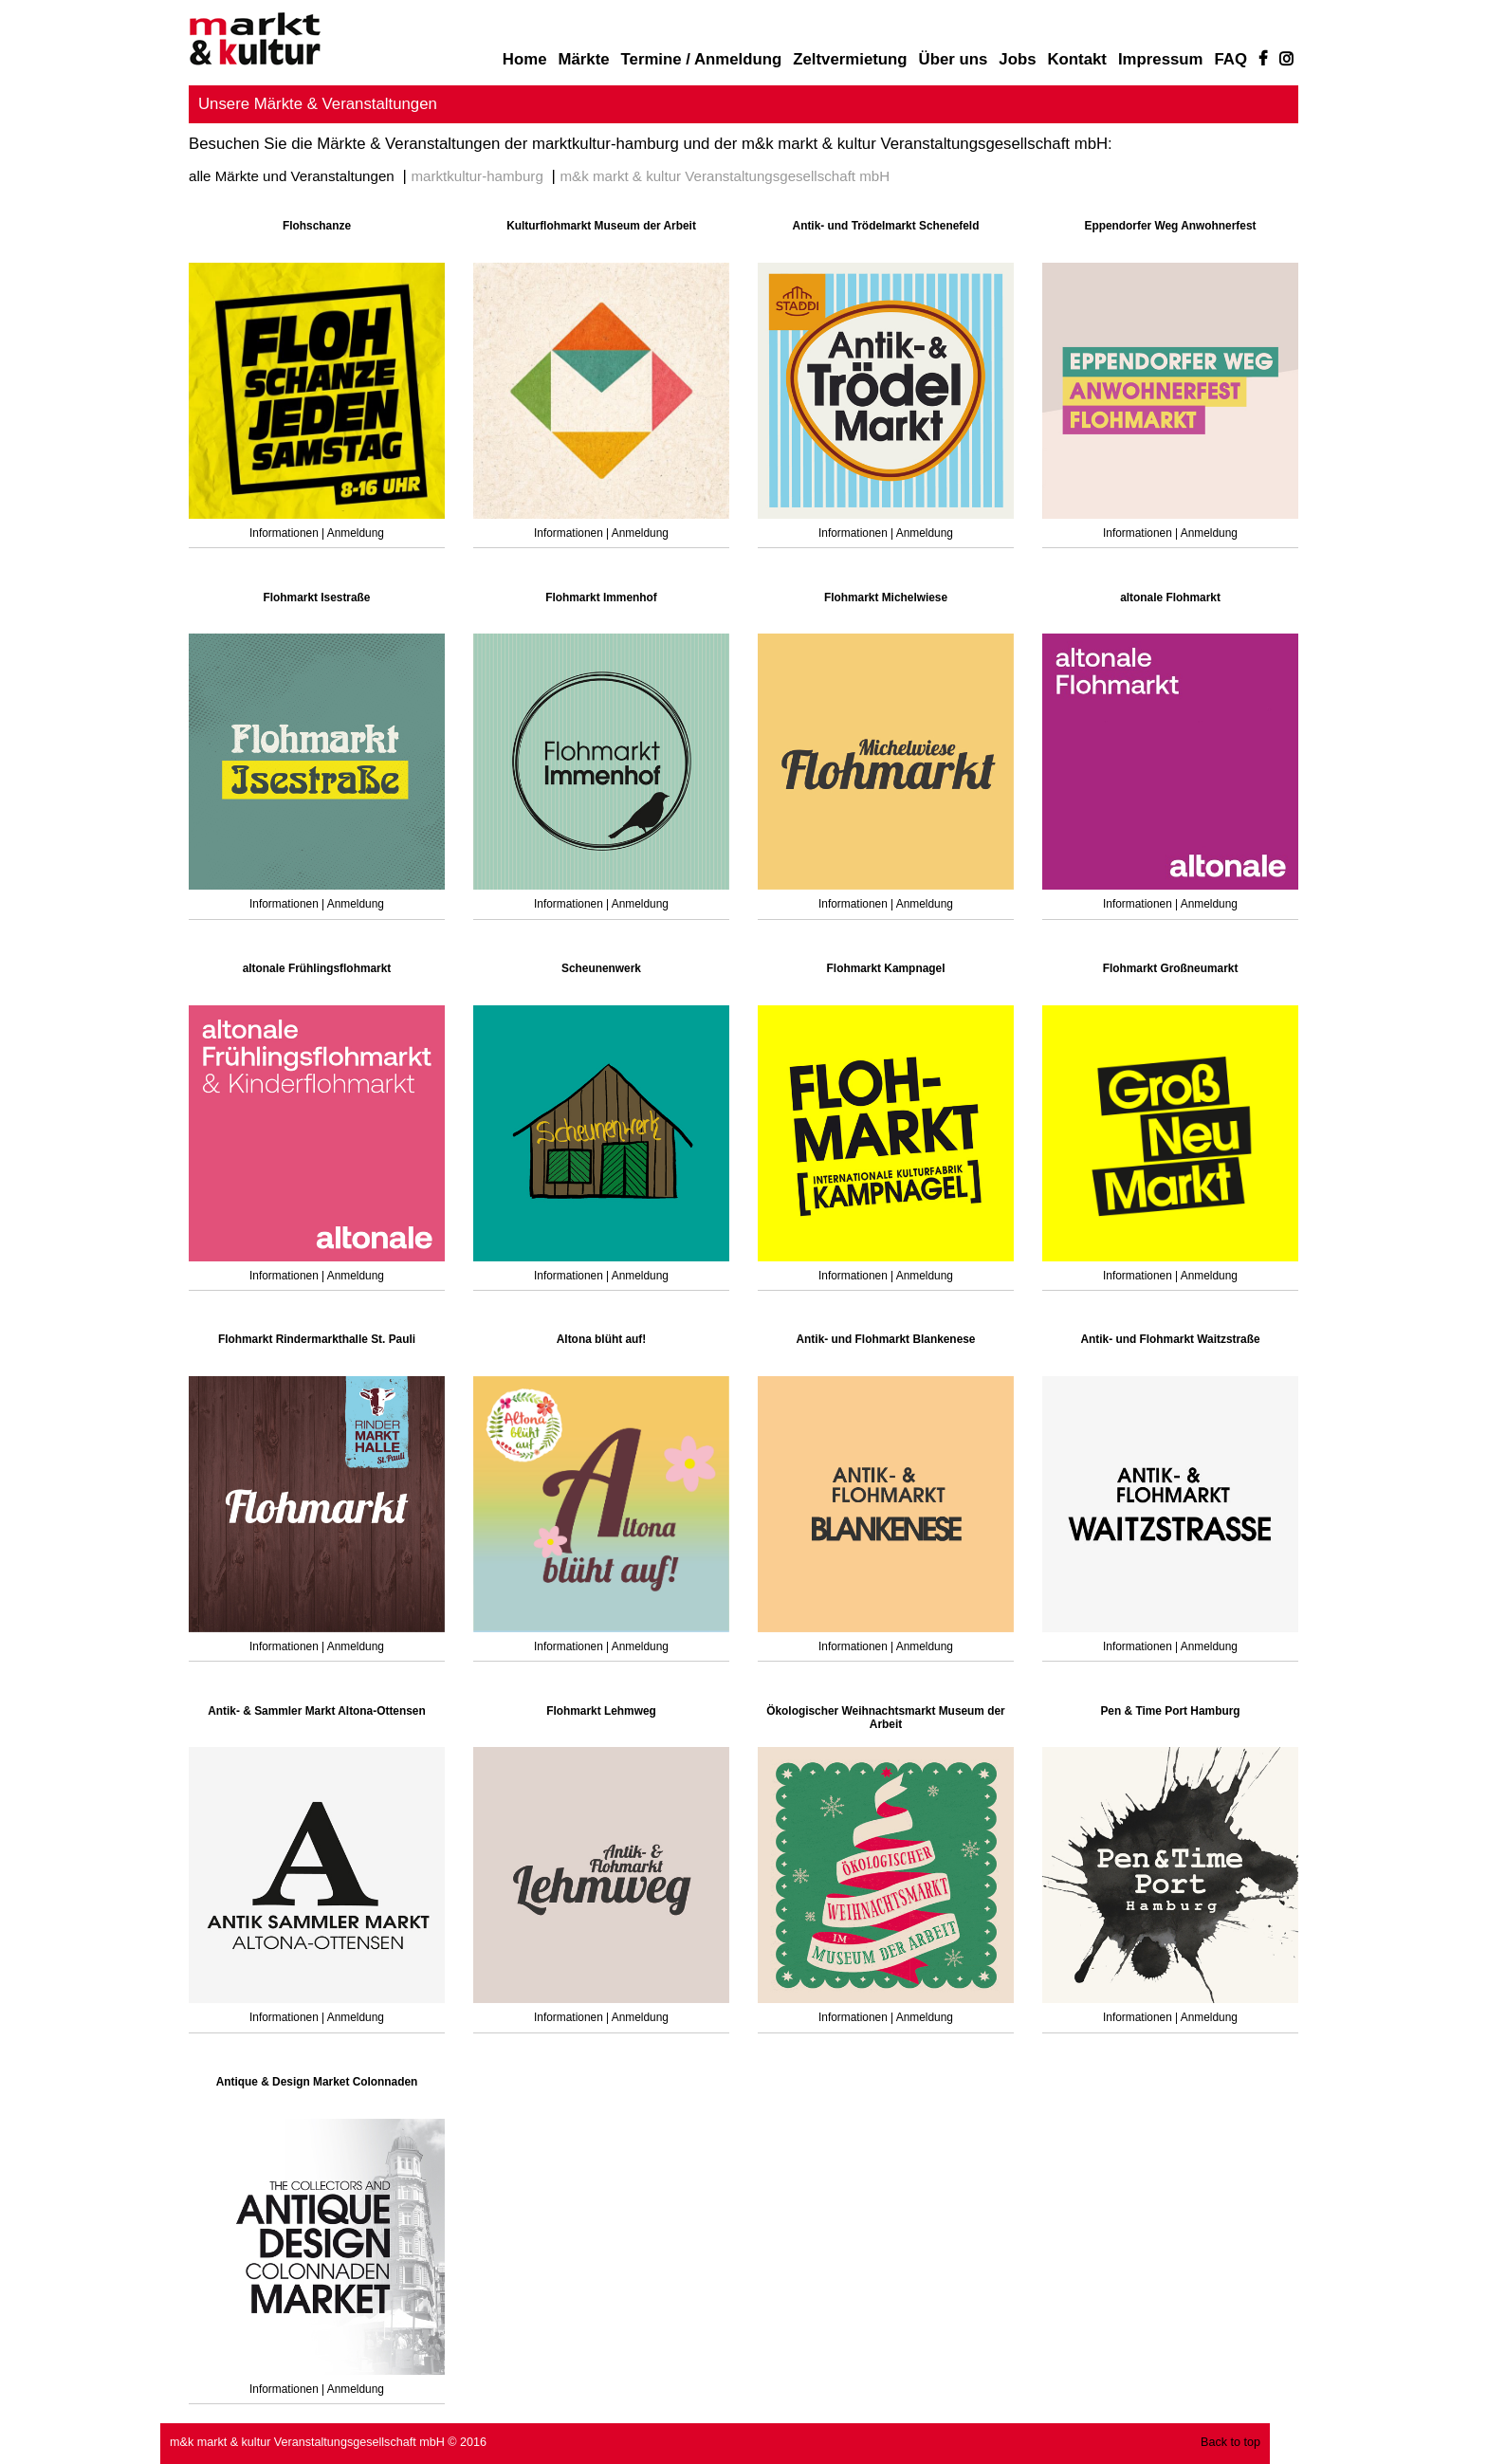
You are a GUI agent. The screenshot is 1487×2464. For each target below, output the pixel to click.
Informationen (285, 533)
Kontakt (1076, 59)
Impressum (1160, 59)
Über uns (953, 59)
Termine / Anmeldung (701, 59)
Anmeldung (355, 533)
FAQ (1231, 59)
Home (525, 59)
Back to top (1230, 2442)
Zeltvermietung (850, 59)
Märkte (583, 59)
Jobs (1017, 59)
